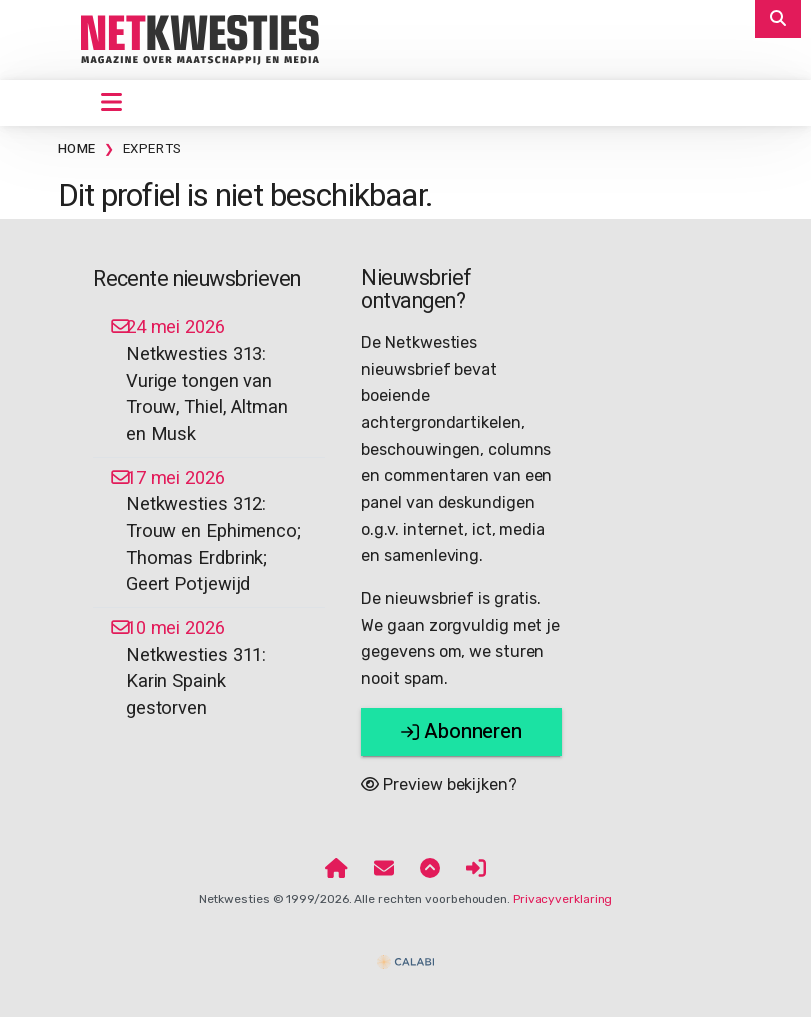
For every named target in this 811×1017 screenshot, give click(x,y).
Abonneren (461, 731)
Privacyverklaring (562, 899)
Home (77, 149)
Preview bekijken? (438, 784)
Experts (152, 149)
